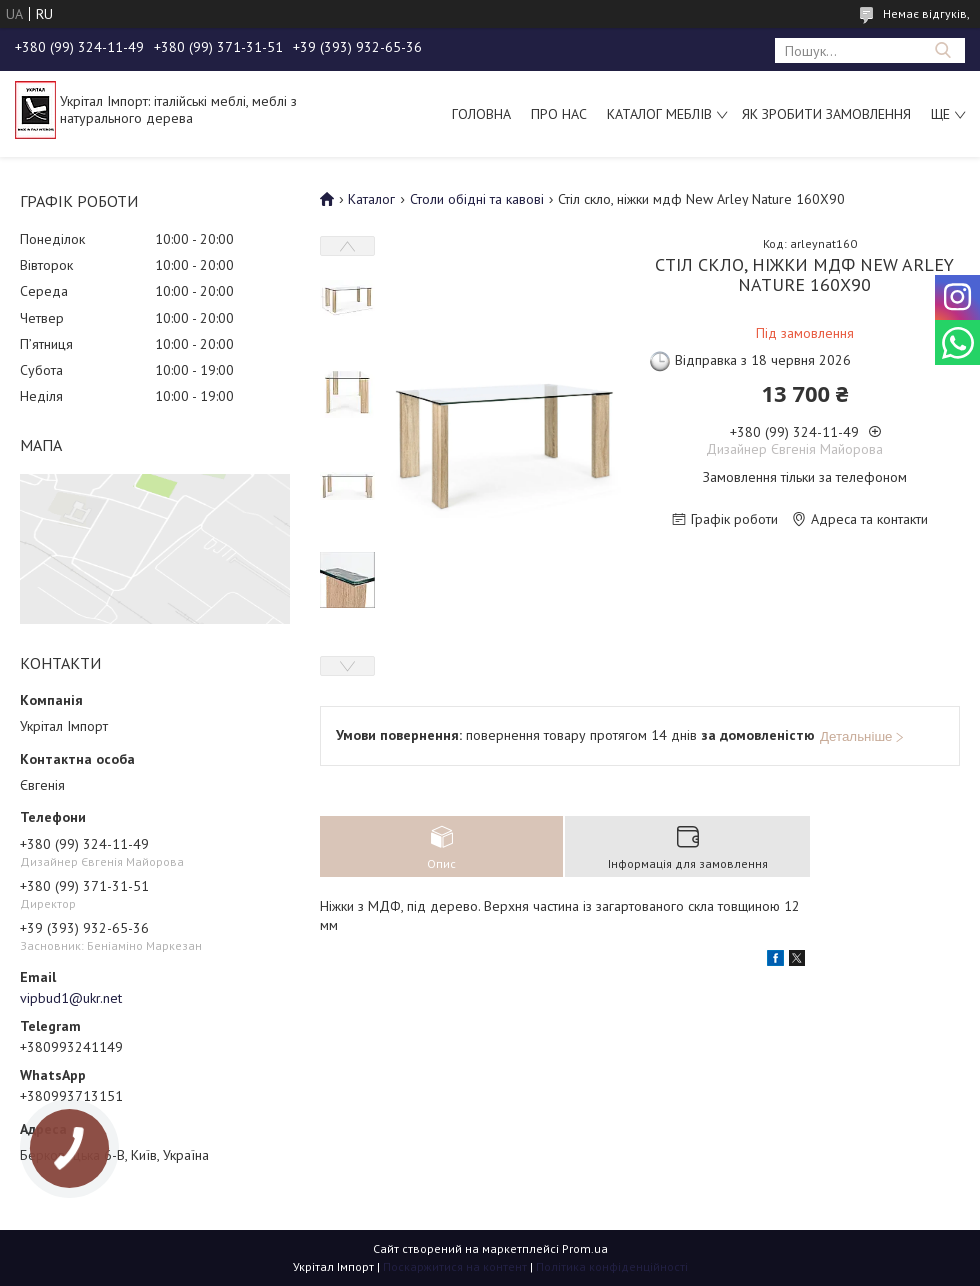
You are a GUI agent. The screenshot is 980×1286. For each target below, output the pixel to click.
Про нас (559, 114)
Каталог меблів (659, 114)
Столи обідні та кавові (477, 199)
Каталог (371, 199)
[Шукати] (942, 50)
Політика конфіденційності (612, 1266)
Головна (481, 114)
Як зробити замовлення (826, 114)
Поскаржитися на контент (455, 1266)
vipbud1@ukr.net (71, 998)
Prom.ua (585, 1248)
